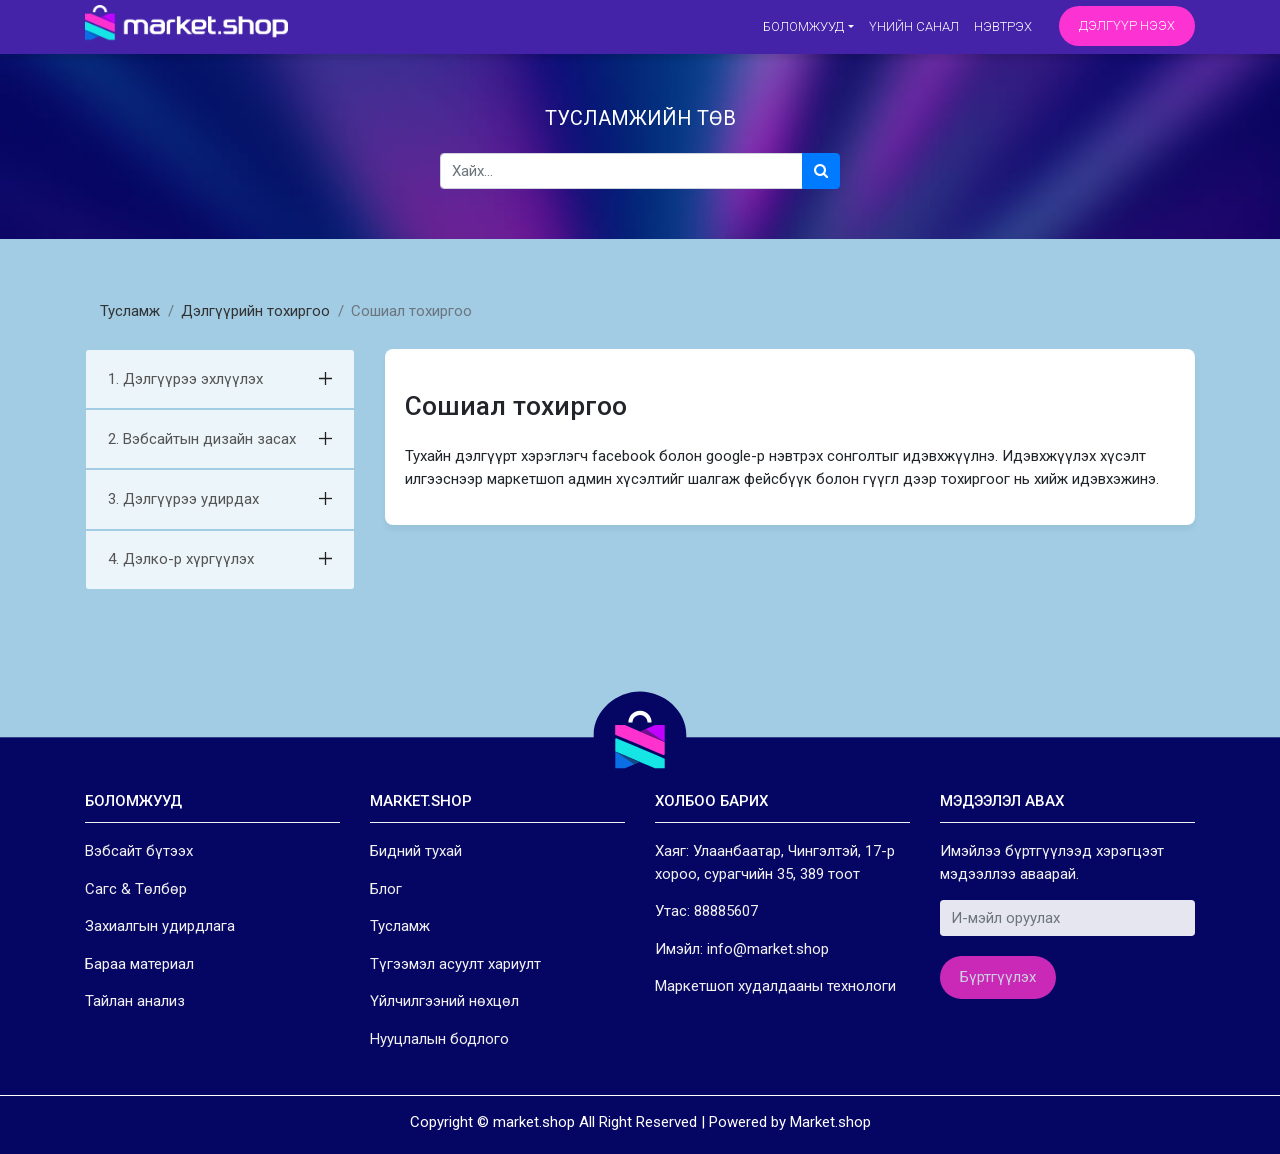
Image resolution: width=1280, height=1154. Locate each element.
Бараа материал (139, 964)
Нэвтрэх (1003, 26)
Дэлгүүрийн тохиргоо (255, 311)
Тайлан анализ (135, 1001)
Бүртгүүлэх (998, 977)
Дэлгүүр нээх (1127, 25)
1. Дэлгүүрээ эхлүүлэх (185, 379)
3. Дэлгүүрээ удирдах (183, 499)
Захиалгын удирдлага (160, 926)
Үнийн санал (914, 26)
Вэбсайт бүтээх (139, 851)
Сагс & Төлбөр (136, 889)
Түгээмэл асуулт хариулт (455, 964)
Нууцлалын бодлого (439, 1039)
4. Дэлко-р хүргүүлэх (181, 559)
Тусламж (130, 311)
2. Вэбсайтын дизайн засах (202, 439)
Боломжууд (803, 26)
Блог (386, 889)
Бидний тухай (416, 851)
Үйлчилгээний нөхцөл (444, 1001)
